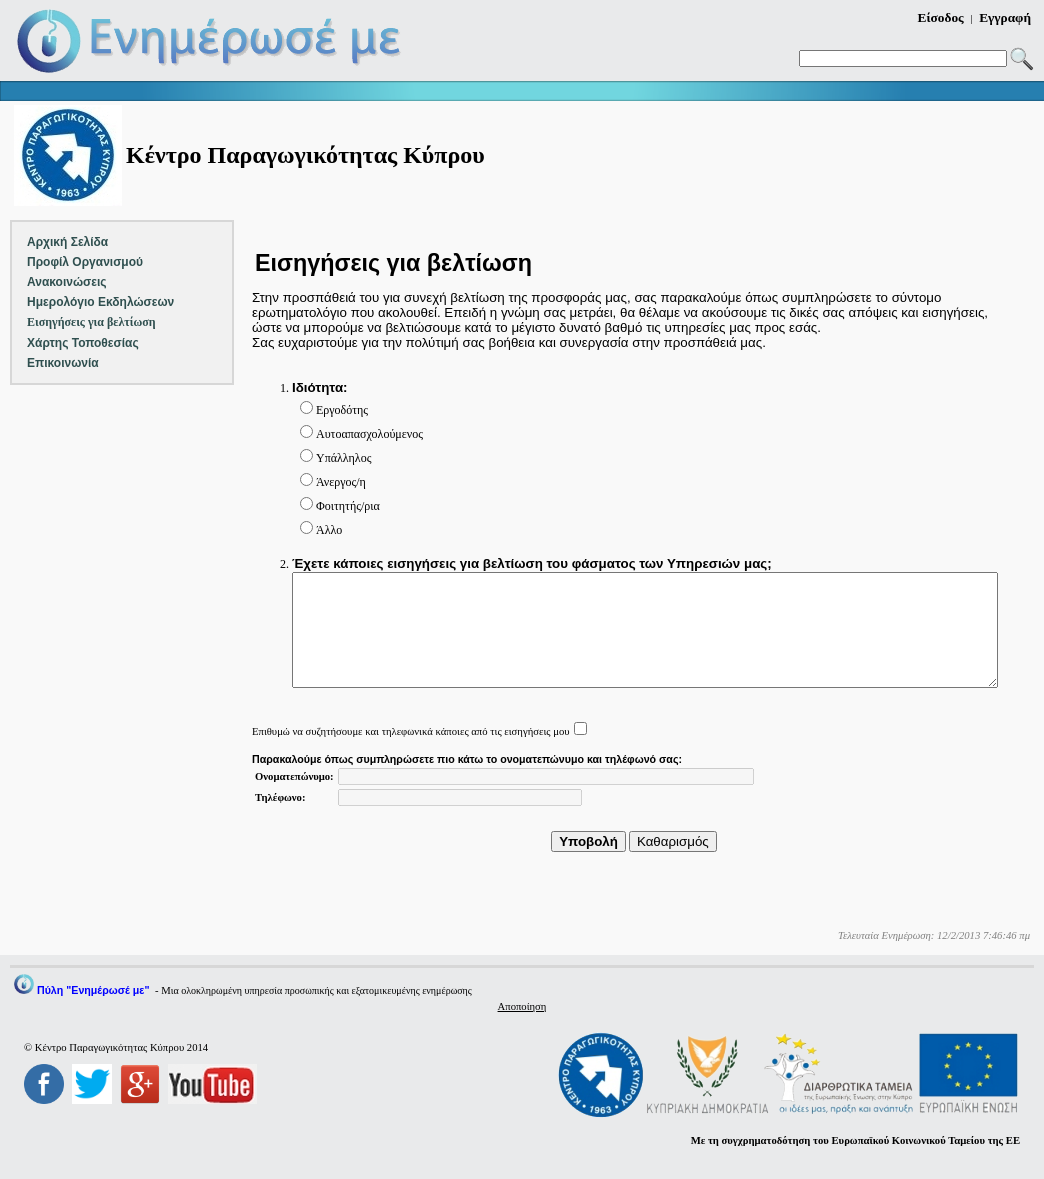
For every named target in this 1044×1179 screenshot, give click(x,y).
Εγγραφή (1005, 17)
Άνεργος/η (341, 482)
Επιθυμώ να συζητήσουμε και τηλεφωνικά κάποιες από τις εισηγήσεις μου (411, 731)
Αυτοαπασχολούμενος (369, 434)
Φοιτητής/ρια (348, 506)
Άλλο (329, 530)
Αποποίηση (522, 1006)
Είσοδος (941, 17)
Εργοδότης (342, 410)
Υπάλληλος (343, 458)
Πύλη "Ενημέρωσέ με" (93, 990)
